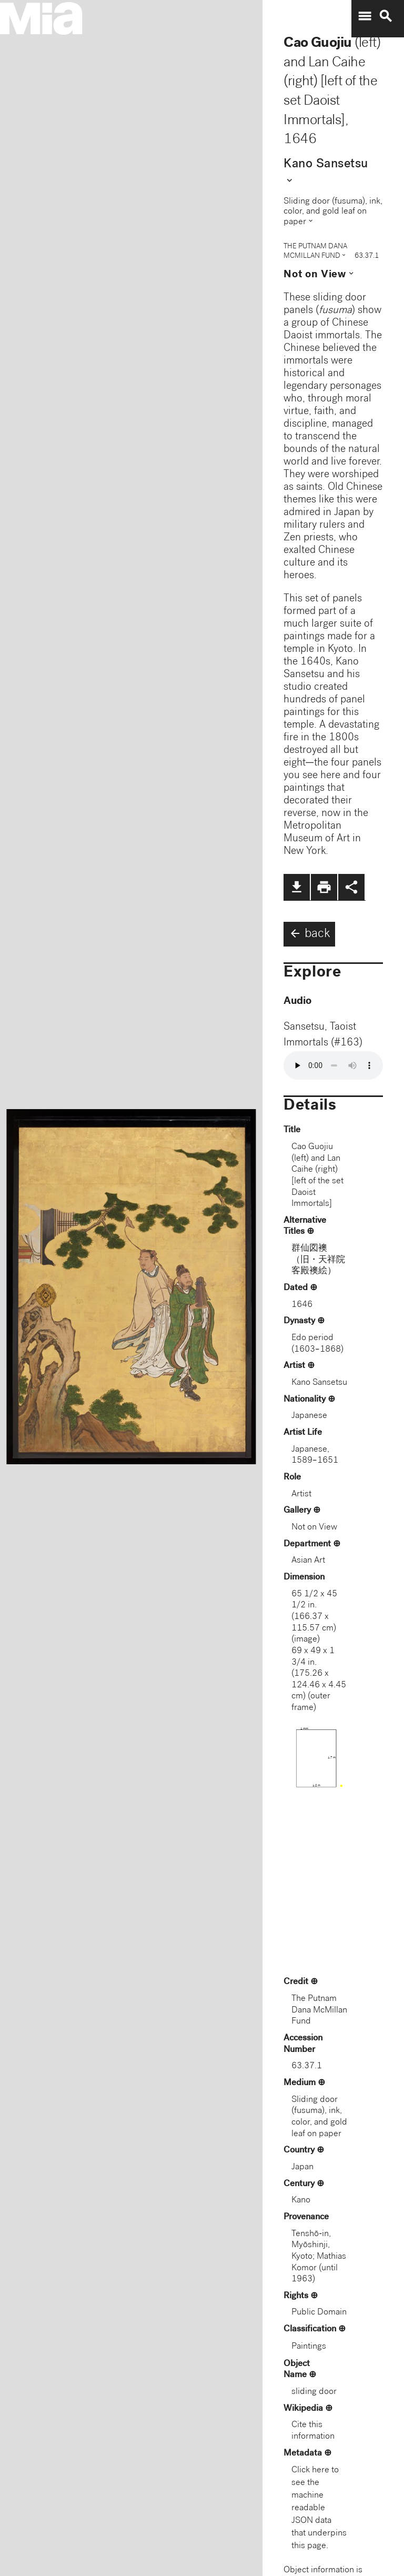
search (385, 16)
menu (364, 16)
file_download (297, 887)
